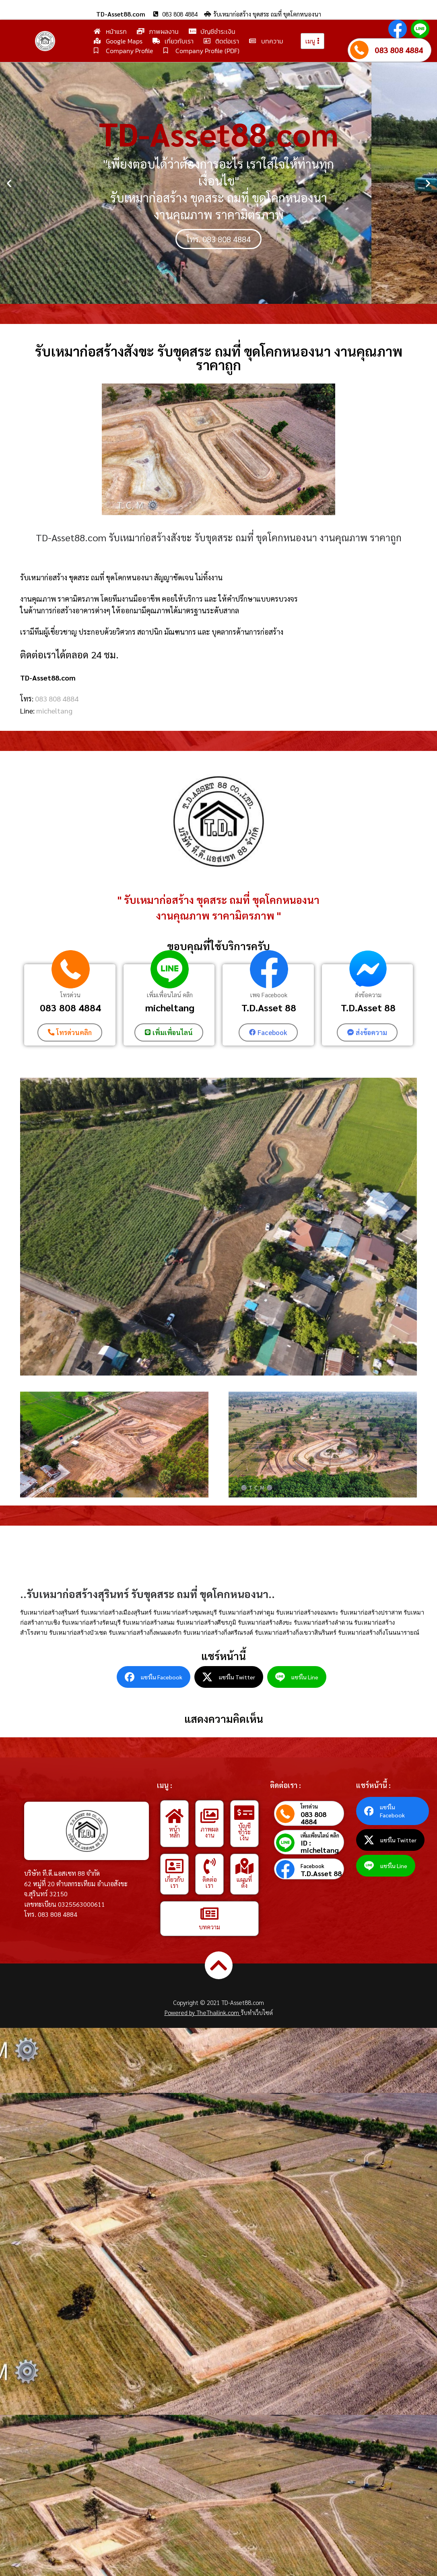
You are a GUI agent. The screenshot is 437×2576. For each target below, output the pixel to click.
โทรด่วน (70, 994)
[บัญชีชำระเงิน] (244, 1813)
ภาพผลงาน (209, 1832)
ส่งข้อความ (368, 994)
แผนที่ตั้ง (244, 1882)
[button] (9, 183)
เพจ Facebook (268, 994)
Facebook (312, 1865)
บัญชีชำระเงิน (244, 1832)
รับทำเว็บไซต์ (257, 2012)
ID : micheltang (320, 1846)
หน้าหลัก (174, 1832)
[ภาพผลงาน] (210, 1816)
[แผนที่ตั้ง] (244, 1866)
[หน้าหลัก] (175, 1816)
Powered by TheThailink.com (203, 2012)
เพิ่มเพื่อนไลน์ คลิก (170, 994)
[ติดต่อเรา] (210, 1866)
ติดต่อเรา (209, 1882)
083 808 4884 (399, 50)
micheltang (54, 710)
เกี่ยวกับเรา (174, 1882)
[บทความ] (210, 1914)
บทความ (209, 1926)
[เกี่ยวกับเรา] (175, 1866)
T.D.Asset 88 (268, 1007)
